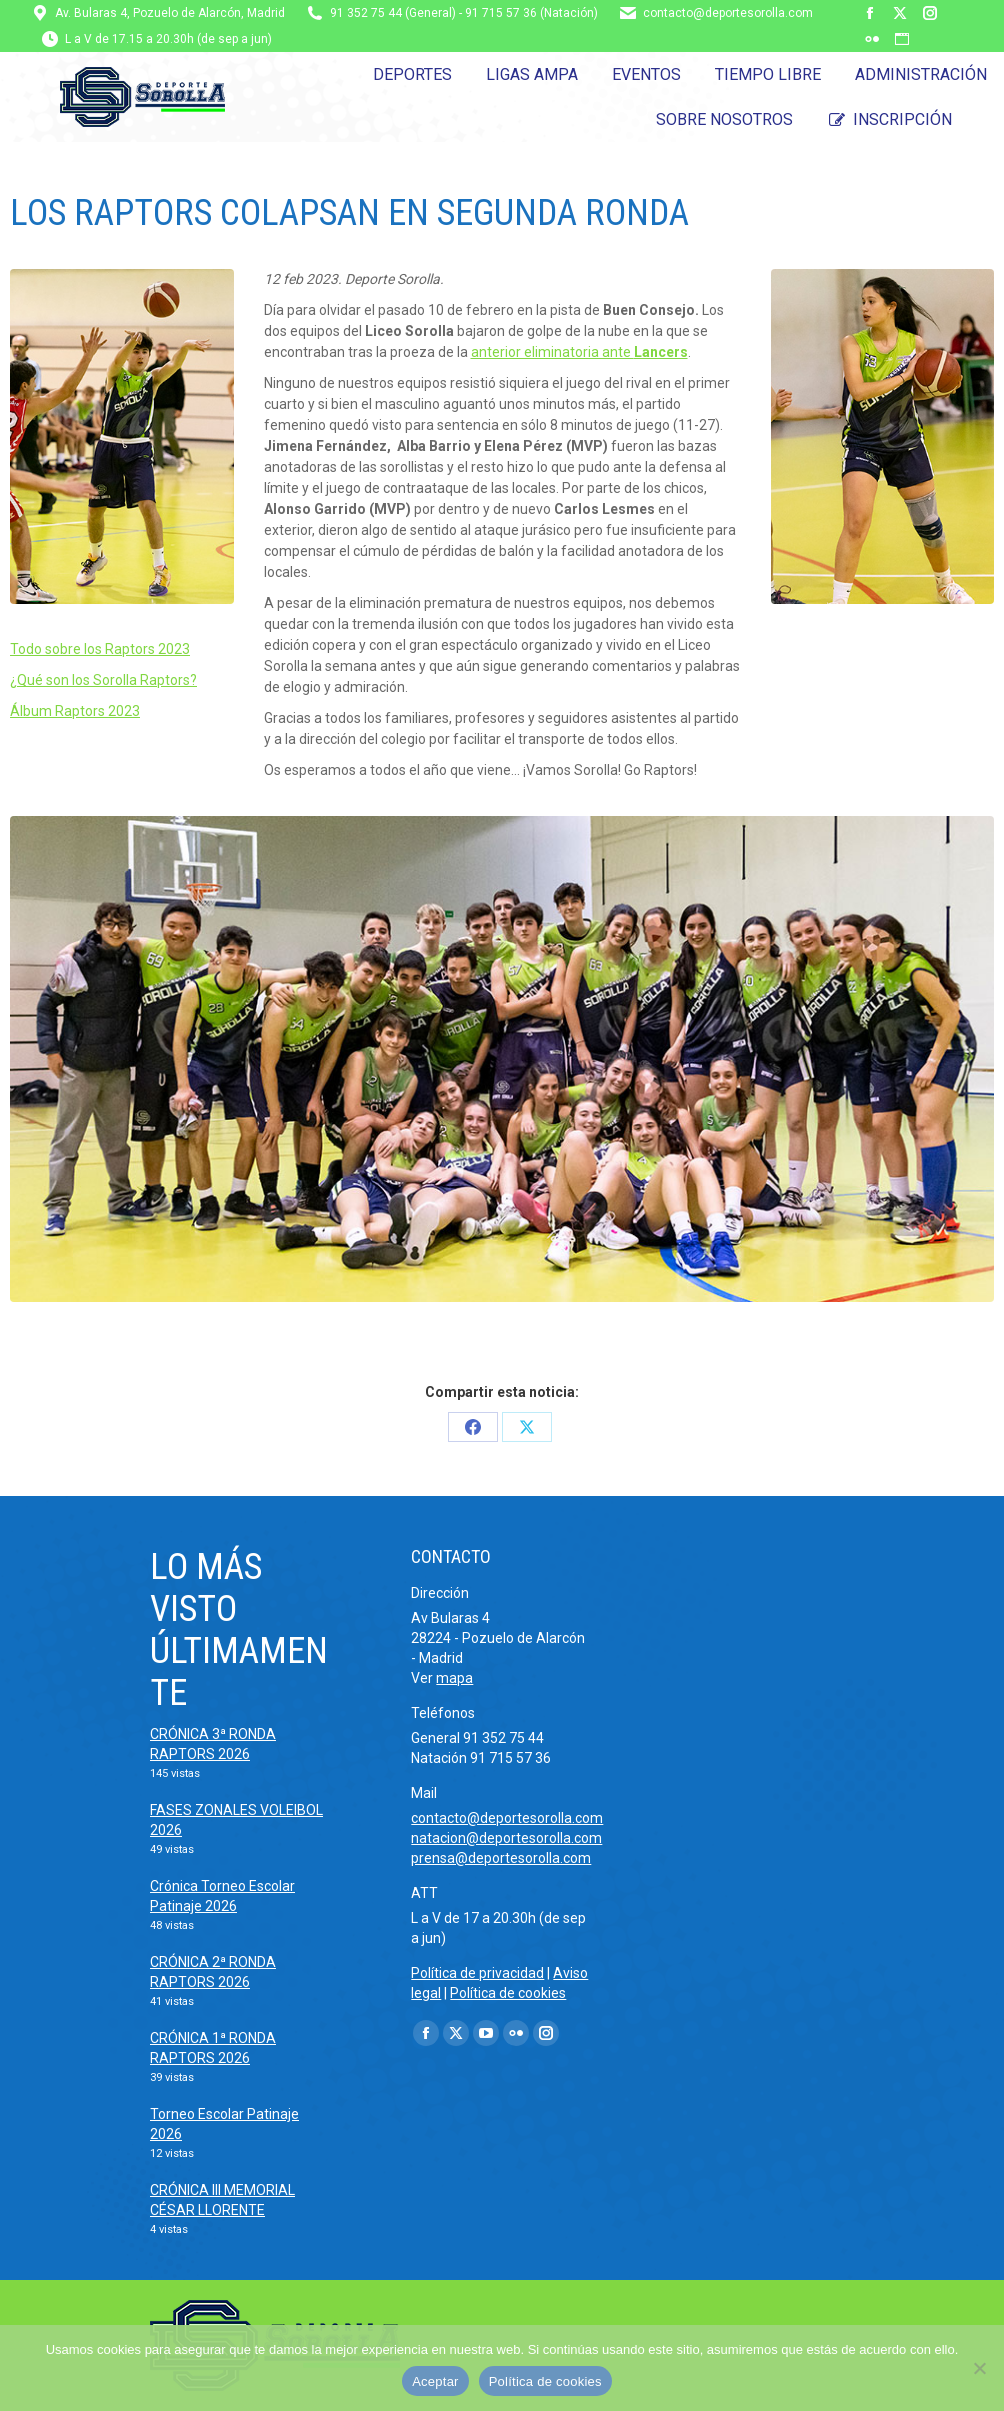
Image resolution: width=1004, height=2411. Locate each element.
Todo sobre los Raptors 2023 (100, 649)
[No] (979, 2368)
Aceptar (435, 2381)
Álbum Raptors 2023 (75, 711)
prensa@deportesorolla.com (501, 1858)
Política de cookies (508, 1993)
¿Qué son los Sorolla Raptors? (103, 680)
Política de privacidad (477, 1973)
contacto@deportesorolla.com (728, 13)
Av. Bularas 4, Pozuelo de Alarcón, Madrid (170, 13)
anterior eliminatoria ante (579, 352)
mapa (454, 1678)
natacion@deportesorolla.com (506, 1838)
